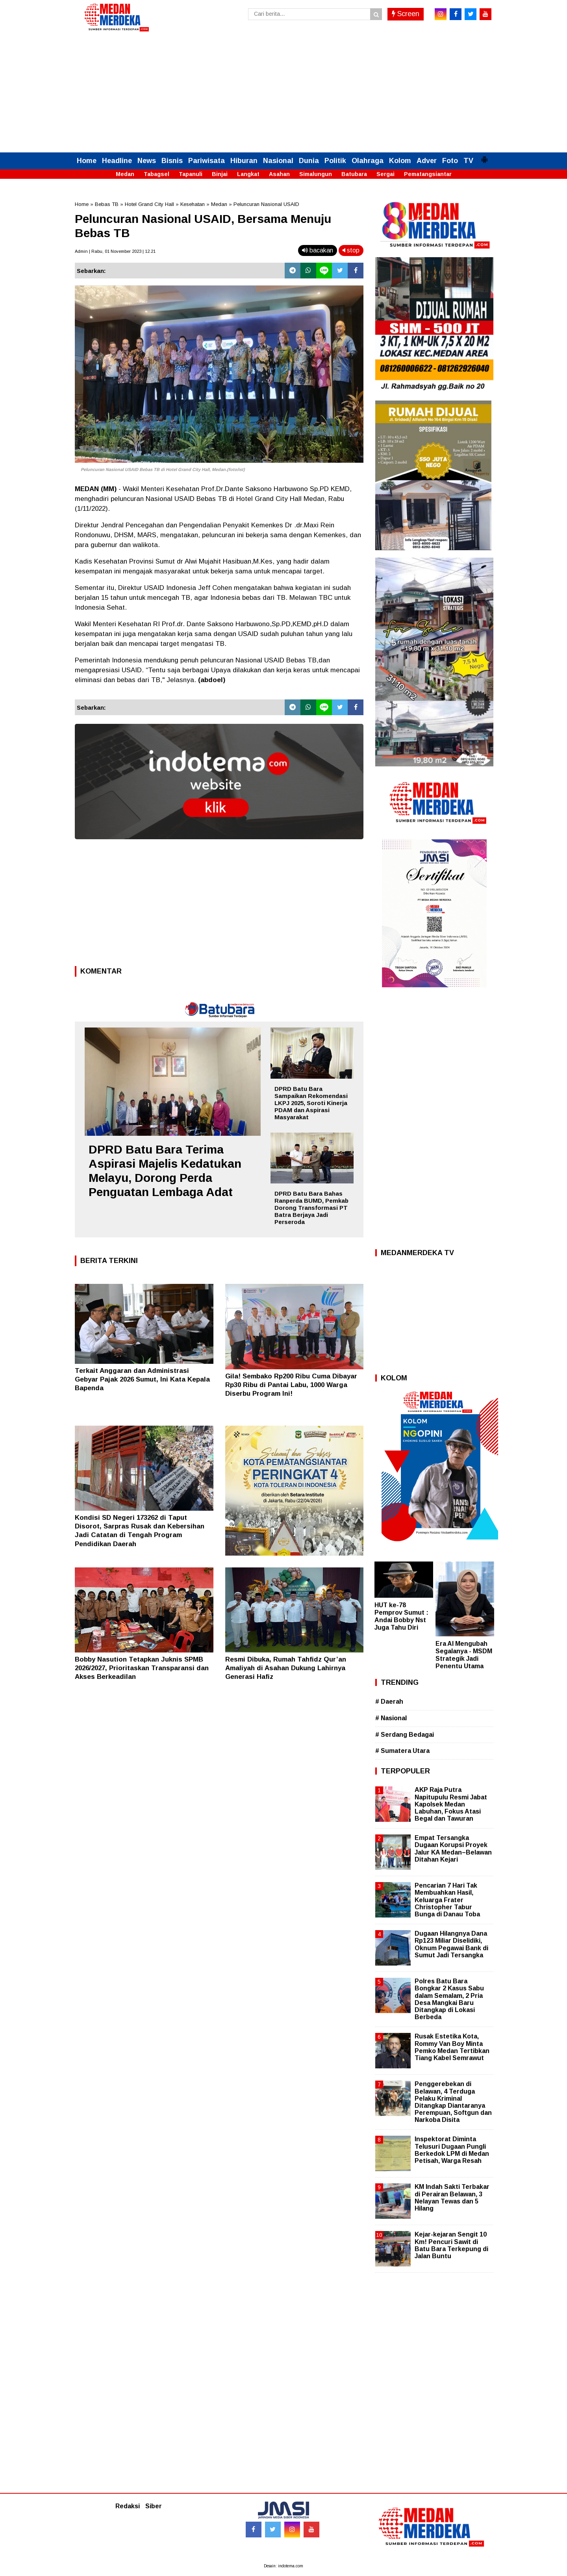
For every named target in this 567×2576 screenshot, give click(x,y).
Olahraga (368, 161)
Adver (427, 161)
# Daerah (389, 1701)
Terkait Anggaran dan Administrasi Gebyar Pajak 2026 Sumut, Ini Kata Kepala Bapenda (142, 1379)
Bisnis (172, 161)
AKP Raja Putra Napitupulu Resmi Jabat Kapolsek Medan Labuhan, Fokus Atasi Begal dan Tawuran (451, 1804)
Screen (405, 14)
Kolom (400, 161)
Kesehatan (192, 204)
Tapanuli (190, 174)
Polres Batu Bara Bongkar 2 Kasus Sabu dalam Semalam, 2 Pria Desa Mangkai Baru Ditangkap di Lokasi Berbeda (449, 1999)
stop (351, 250)
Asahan (279, 174)
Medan (125, 174)
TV (468, 161)
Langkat (248, 174)
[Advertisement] (283, 93)
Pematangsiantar (428, 174)
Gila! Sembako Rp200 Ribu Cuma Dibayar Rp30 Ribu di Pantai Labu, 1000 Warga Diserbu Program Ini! (291, 1384)
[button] (484, 156)
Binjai (220, 174)
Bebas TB (107, 204)
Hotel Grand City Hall (149, 204)
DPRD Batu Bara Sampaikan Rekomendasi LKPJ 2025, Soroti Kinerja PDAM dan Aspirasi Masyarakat (311, 1102)
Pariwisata (206, 161)
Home (86, 161)
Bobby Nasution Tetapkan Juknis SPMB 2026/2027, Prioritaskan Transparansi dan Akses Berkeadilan (142, 1668)
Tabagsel (156, 174)
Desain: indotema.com (283, 2566)
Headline (117, 161)
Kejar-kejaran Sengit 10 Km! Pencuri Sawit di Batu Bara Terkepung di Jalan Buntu (451, 2245)
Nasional (278, 161)
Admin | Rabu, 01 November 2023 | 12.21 (115, 251)
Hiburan (244, 161)
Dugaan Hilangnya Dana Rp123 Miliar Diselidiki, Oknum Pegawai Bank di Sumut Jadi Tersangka (451, 1944)
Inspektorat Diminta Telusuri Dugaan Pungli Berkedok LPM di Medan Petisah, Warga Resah (452, 2150)
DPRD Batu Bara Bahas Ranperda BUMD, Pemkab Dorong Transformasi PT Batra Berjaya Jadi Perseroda (311, 1207)
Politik (335, 161)
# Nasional (391, 1718)
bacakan (317, 250)
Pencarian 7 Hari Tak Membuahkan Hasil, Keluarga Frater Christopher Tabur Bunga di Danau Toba (447, 1900)
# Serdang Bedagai (404, 1734)
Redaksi (127, 2506)
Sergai (385, 174)
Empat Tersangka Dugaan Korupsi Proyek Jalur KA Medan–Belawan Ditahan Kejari (453, 1848)
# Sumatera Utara (402, 1750)
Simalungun (315, 174)
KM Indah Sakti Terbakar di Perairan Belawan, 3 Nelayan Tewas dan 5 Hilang (452, 2197)
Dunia (309, 161)
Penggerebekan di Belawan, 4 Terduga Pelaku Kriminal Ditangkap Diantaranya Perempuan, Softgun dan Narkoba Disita (453, 2102)
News (146, 161)
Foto (450, 161)
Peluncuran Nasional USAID (266, 204)
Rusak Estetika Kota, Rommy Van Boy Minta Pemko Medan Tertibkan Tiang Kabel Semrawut (452, 2047)
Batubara (354, 174)
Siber (153, 2506)
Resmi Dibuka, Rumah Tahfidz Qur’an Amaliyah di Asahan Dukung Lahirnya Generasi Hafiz (285, 1668)
